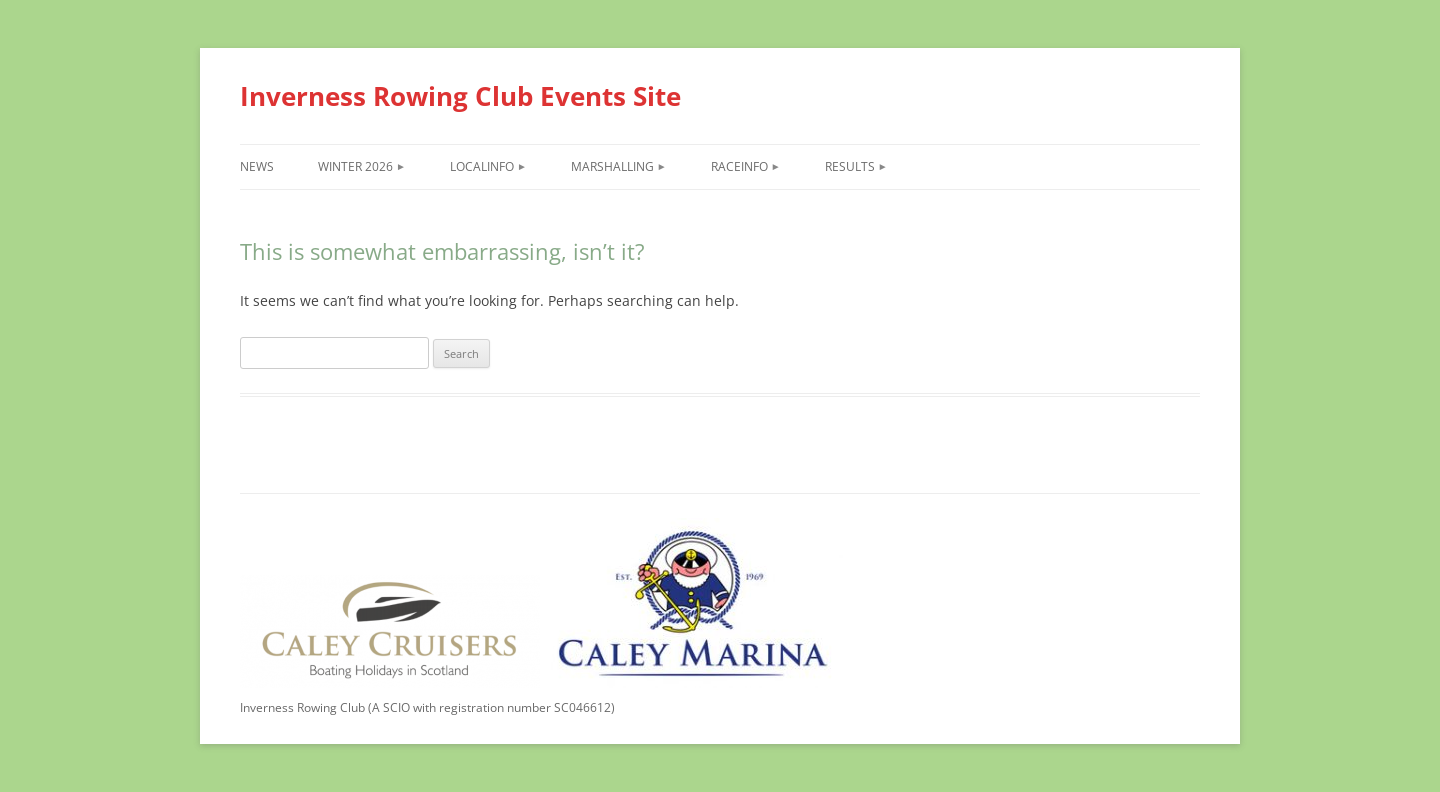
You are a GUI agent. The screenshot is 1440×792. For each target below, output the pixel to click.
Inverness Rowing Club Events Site (460, 96)
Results (850, 166)
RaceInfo (739, 166)
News (257, 166)
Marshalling (612, 166)
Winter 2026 (355, 166)
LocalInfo (482, 166)
